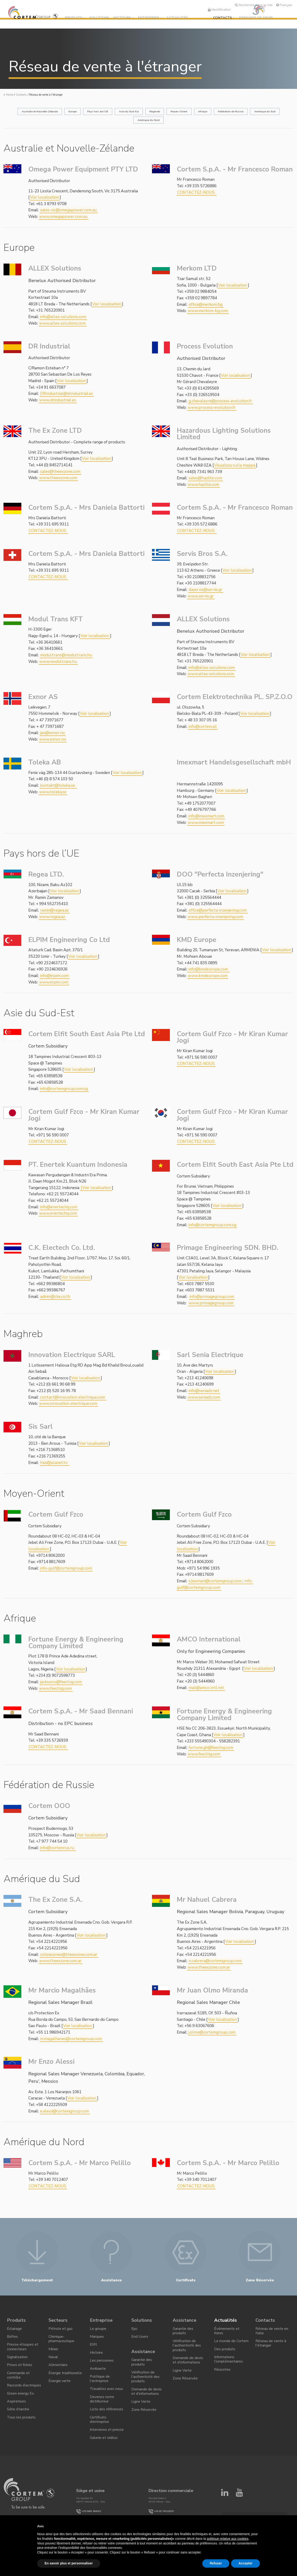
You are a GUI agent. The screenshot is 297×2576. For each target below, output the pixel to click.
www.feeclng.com (55, 1688)
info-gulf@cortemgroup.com (66, 1568)
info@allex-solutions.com (63, 316)
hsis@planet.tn (54, 1462)
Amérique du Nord (149, 120)
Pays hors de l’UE (97, 111)
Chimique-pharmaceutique (61, 2339)
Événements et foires (226, 2331)
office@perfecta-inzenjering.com (218, 910)
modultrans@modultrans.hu (66, 655)
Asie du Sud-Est (129, 111)
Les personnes (102, 2360)
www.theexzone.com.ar (60, 1960)
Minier (53, 2349)
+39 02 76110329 (164, 2511)
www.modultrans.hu (58, 661)
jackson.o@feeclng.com (61, 1682)
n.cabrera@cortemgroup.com (215, 1960)
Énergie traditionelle (65, 2373)
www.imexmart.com (206, 822)
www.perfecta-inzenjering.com (215, 916)
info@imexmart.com (206, 816)
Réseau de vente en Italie (271, 2331)
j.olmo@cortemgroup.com (212, 2032)
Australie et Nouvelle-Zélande (40, 111)
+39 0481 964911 (91, 2511)
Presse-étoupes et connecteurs (22, 2346)
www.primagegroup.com (211, 1303)
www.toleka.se (52, 792)
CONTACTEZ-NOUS (196, 192)
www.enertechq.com (58, 1213)
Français (284, 5)
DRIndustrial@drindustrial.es (66, 393)
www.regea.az (52, 916)
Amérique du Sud (264, 111)
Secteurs (122, 17)
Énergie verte (59, 2380)
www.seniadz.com (204, 1397)
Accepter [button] (245, 2563)
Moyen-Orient (179, 111)
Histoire (96, 2352)
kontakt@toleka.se (58, 785)
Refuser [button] (216, 2563)
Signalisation (17, 2357)
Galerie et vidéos (104, 2437)
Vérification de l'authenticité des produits (145, 2377)
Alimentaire (58, 2364)
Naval (53, 2357)
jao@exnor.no (52, 732)
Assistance (143, 2351)
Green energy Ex (20, 2393)
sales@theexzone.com (60, 471)
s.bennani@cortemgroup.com (215, 1581)
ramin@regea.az (54, 910)
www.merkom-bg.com (208, 310)
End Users (139, 2336)
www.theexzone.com (58, 477)
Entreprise (148, 17)
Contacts (222, 17)
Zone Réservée (143, 2409)
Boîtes (12, 2336)
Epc (134, 2328)
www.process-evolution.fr (212, 407)
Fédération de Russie (230, 111)
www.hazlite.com (203, 484)
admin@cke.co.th (55, 1296)
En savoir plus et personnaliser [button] (69, 2563)
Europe (72, 111)
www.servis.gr (201, 596)
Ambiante (98, 2368)
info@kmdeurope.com (208, 969)
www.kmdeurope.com (207, 975)
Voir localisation (44, 197)
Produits (73, 17)
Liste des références (106, 2409)
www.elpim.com (53, 982)
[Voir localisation (96, 1187)
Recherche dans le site (254, 5)
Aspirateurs (16, 2401)
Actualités (177, 17)
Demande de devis (256, 17)
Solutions (99, 17)
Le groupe (98, 2328)
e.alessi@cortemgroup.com (64, 2111)
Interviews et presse (107, 2429)
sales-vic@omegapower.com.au (68, 210)
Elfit (93, 2344)
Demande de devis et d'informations (146, 2391)
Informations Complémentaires (228, 2359)
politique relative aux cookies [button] (227, 2539)
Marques (97, 2336)
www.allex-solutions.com (62, 323)
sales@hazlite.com (205, 478)
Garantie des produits (141, 2362)
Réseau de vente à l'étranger (270, 2343)
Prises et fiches (19, 2364)
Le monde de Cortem (231, 2341)
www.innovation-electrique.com (68, 1403)
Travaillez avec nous (106, 2388)
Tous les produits (21, 2417)
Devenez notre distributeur (102, 2399)
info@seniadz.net (204, 1390)
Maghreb (154, 111)
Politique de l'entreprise (100, 2378)
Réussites (222, 2369)
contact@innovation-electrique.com (72, 1397)
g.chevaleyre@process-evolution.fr (220, 401)
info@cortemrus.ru (57, 1848)
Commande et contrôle (18, 2375)
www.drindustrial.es (57, 400)
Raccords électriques (24, 2385)
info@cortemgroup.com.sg (64, 1088)
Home (9, 95)
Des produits (224, 2349)
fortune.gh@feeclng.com (211, 1747)
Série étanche (18, 2409)
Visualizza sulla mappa (234, 465)
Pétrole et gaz (60, 2328)
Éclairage (14, 2328)
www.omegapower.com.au (63, 216)
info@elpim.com (54, 975)
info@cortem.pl (203, 726)
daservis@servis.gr (205, 589)
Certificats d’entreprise (99, 2419)
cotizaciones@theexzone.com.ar (68, 1954)
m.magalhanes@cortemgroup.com (71, 2038)
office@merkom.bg (206, 304)
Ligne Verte (140, 2401)
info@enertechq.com (58, 1207)
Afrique (202, 111)
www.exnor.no (52, 739)
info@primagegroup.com (212, 1296)
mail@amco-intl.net (206, 1687)
